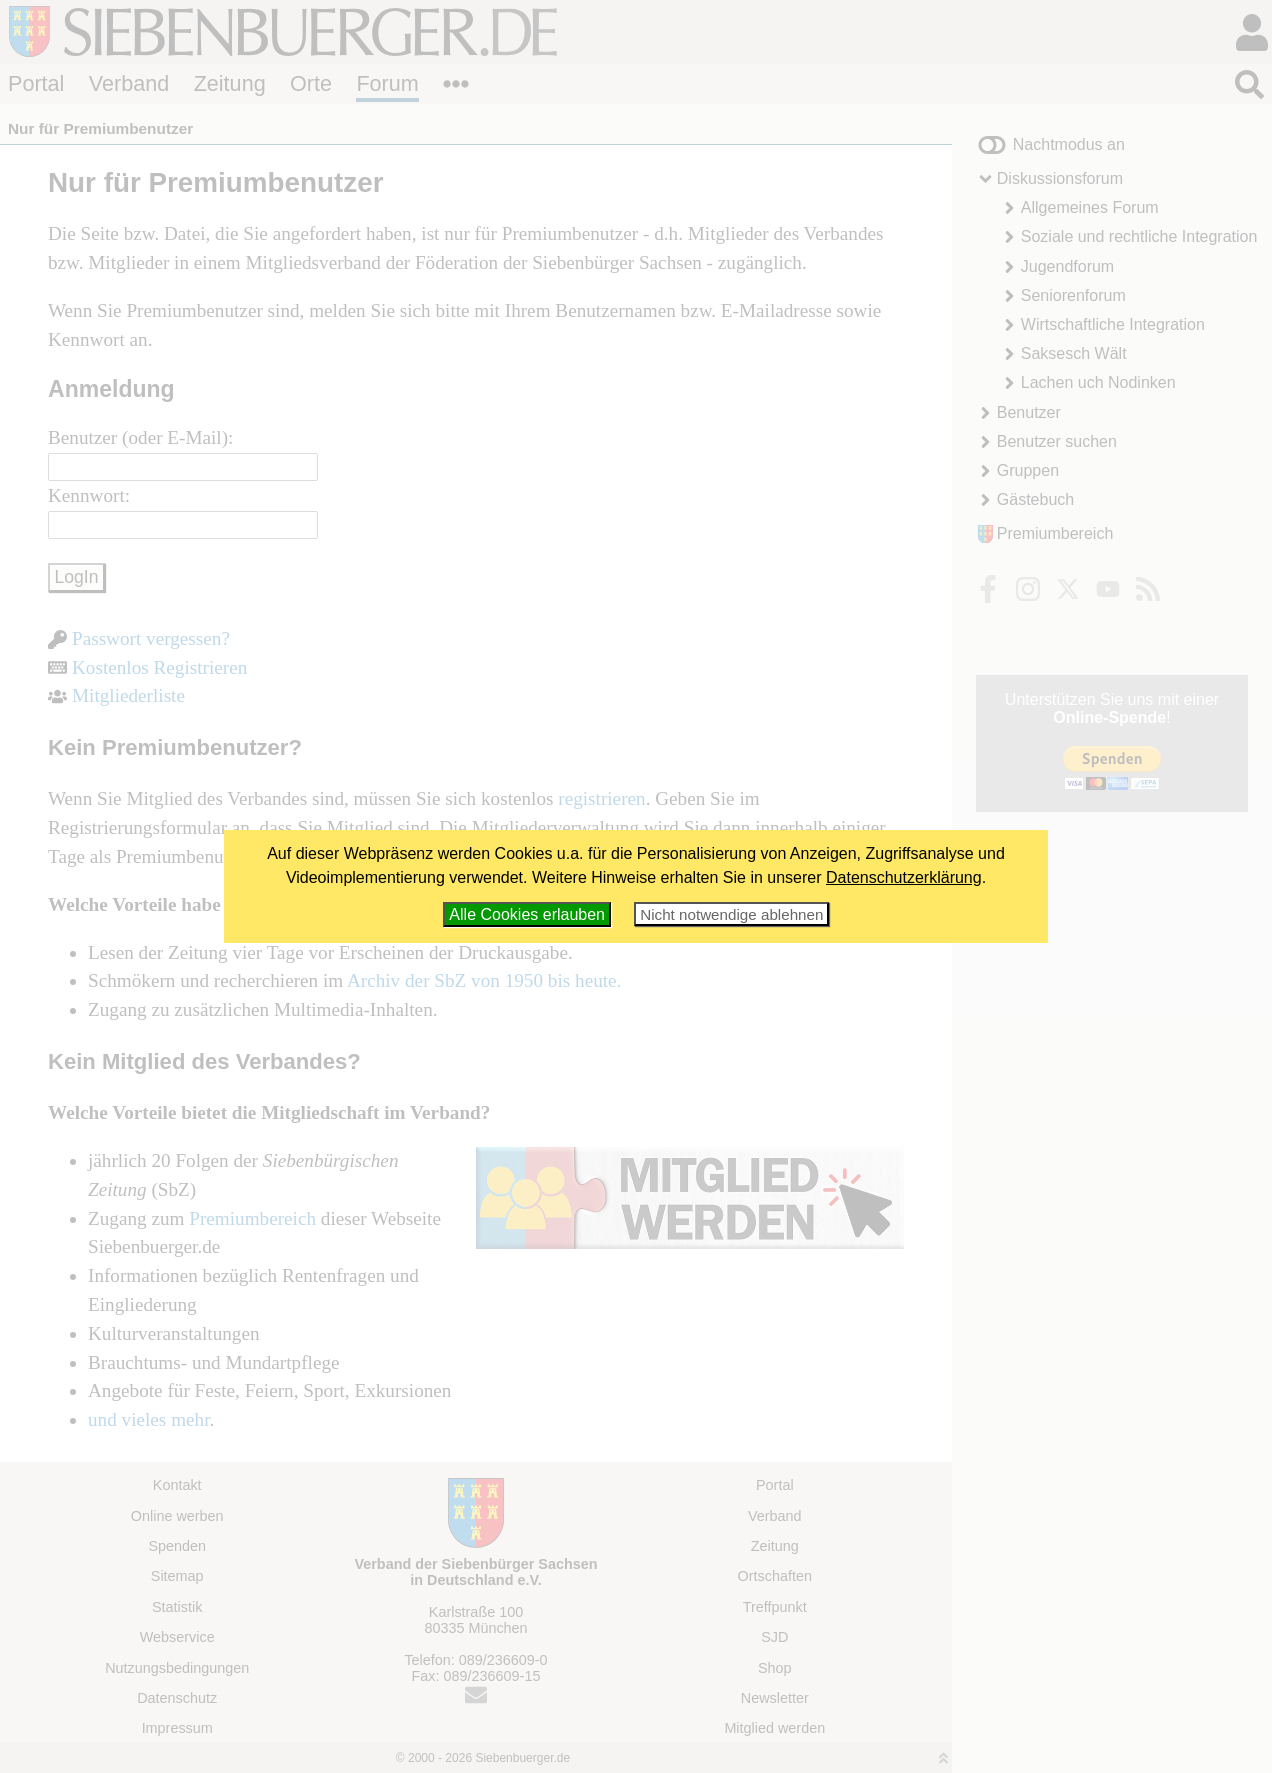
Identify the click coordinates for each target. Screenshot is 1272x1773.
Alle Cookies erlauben (527, 914)
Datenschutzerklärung (904, 877)
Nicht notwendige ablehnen (731, 914)
